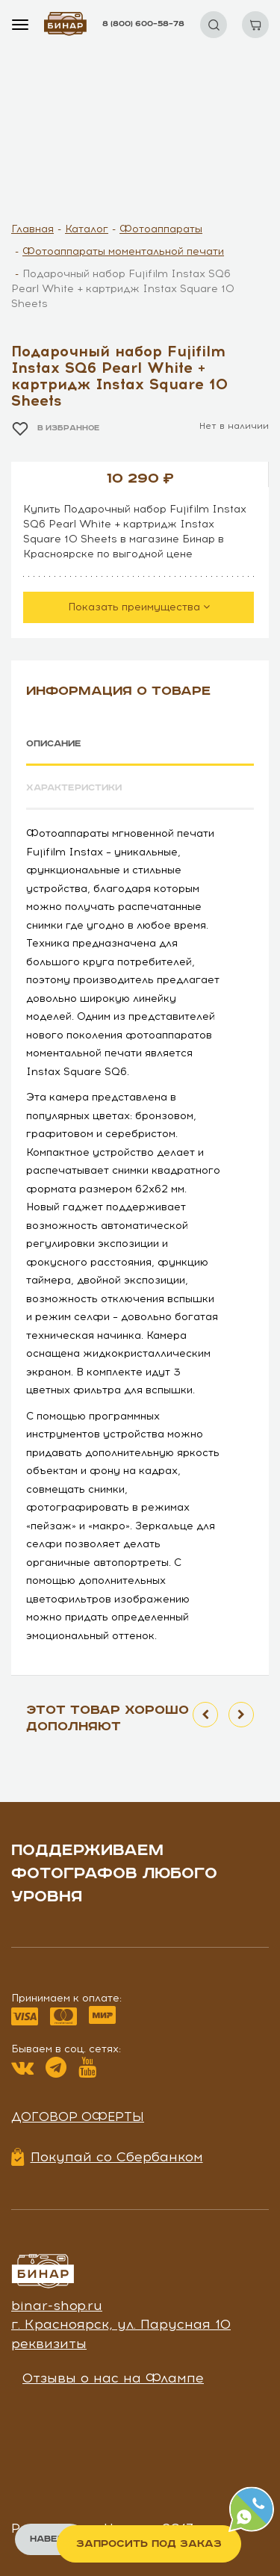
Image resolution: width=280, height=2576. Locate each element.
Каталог (86, 229)
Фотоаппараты (160, 229)
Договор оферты (77, 2116)
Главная (32, 229)
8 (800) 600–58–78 (143, 23)
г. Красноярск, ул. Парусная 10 (121, 2324)
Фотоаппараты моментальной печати (123, 251)
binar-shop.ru (56, 2305)
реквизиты (49, 2343)
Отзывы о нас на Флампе (113, 2378)
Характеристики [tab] (74, 787)
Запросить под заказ (149, 2544)
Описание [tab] (53, 743)
